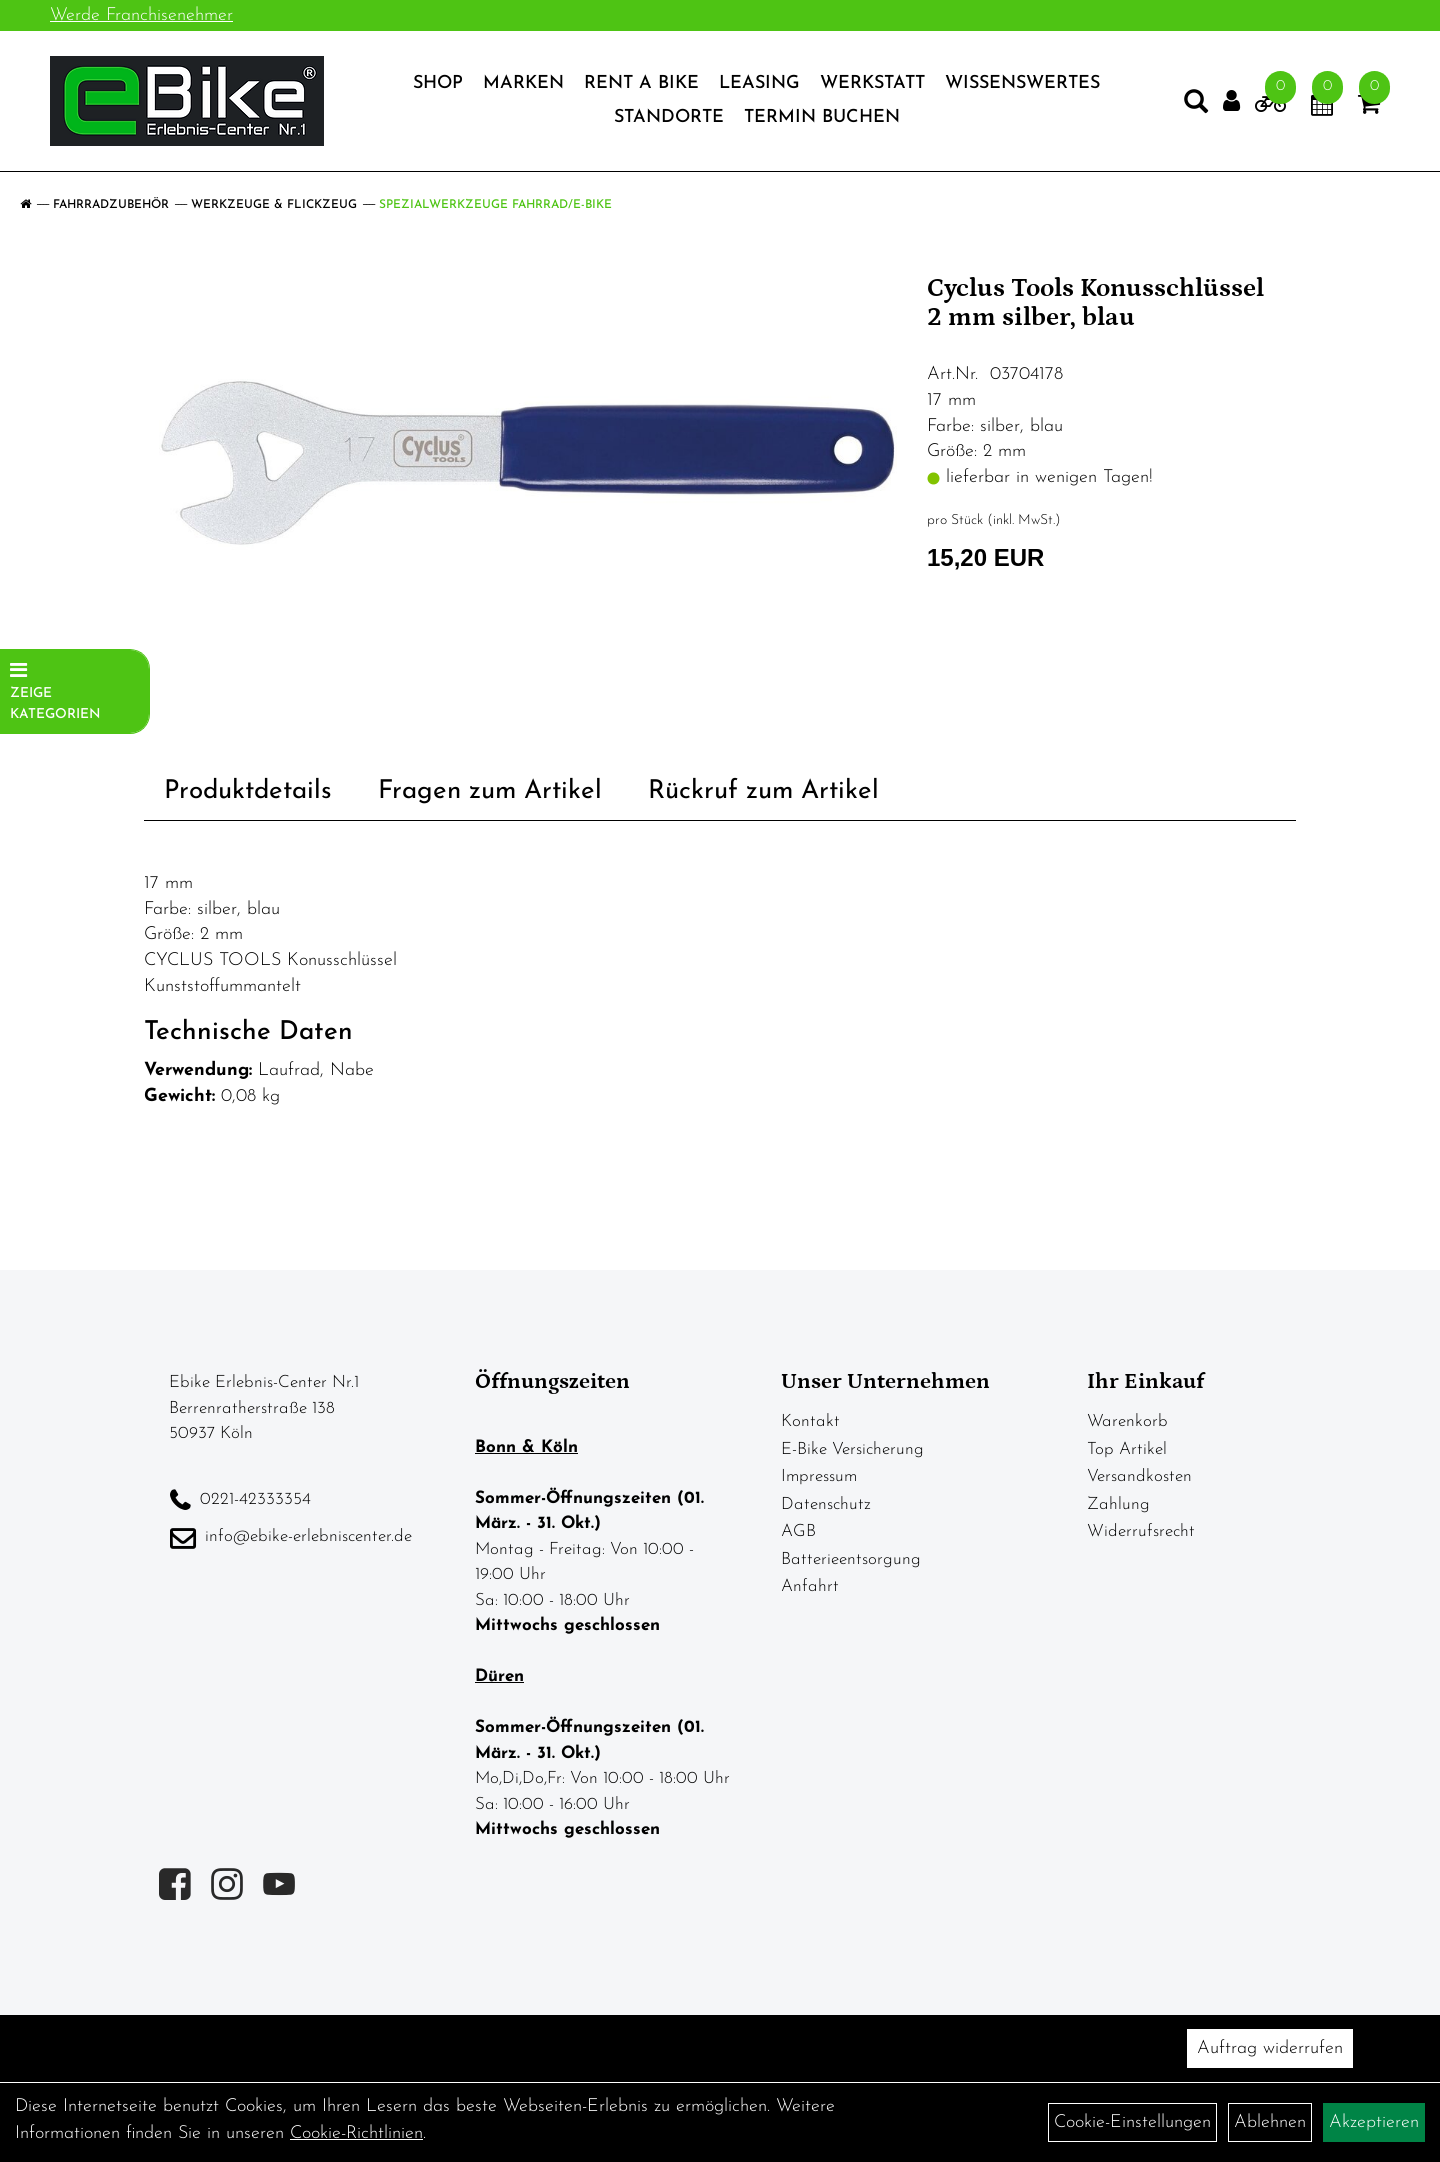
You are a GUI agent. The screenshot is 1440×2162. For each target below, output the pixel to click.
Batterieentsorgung (851, 1559)
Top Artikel (1127, 1449)
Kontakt (810, 1421)
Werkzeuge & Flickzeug (274, 205)
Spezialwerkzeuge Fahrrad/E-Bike (495, 205)
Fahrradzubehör (111, 205)
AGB (798, 1531)
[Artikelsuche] (1196, 106)
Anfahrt (810, 1586)
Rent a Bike (641, 83)
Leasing (759, 83)
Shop (438, 83)
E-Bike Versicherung (852, 1449)
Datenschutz (826, 1504)
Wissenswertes (1022, 83)
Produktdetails (248, 791)
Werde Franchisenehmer (141, 15)
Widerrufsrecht (1141, 1531)
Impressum (819, 1476)
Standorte (669, 117)
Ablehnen (1270, 2122)
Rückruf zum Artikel (763, 791)
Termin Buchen (822, 117)
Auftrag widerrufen (1270, 2048)
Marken (523, 83)
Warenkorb (1127, 1421)
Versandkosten (1139, 1476)
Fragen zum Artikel (490, 791)
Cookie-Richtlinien (356, 2133)
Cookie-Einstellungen (1132, 2122)
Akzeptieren (1374, 2122)
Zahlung (1118, 1504)
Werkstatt (872, 83)
